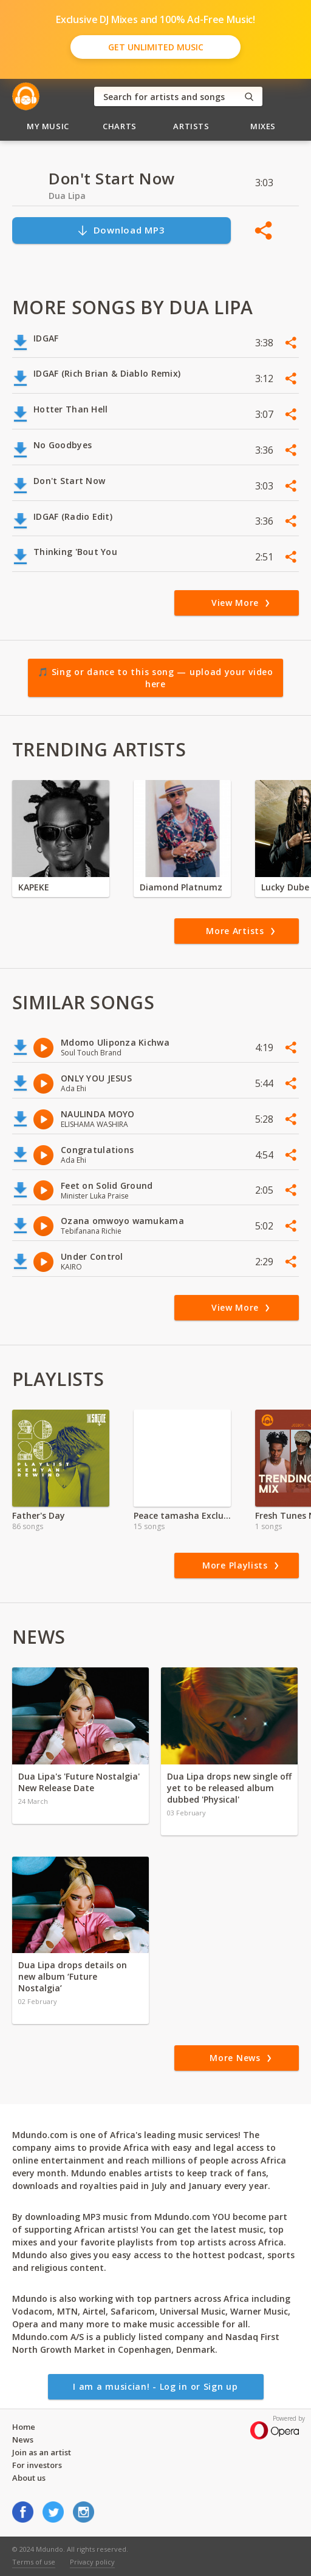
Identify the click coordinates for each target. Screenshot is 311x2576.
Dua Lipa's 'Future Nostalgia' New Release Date (79, 1782)
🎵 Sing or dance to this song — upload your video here (155, 678)
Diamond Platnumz (181, 887)
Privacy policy (92, 2561)
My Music (48, 126)
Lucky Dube (285, 887)
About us (29, 2477)
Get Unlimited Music (155, 47)
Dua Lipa (67, 195)
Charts (120, 126)
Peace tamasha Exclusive (182, 1515)
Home (23, 2426)
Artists (191, 126)
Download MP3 (121, 230)
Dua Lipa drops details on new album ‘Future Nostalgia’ (72, 1976)
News (22, 2439)
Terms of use (33, 2561)
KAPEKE (33, 887)
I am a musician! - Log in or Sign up (155, 2386)
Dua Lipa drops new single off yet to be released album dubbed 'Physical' (229, 1788)
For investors (37, 2465)
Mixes (263, 126)
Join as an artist (41, 2452)
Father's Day (38, 1515)
